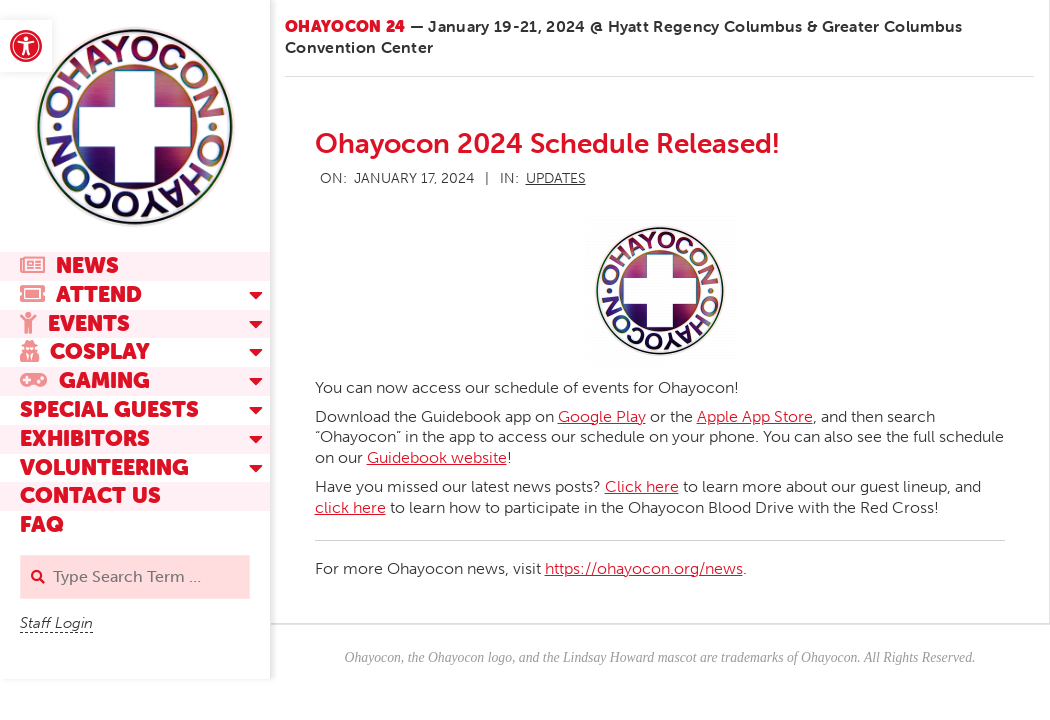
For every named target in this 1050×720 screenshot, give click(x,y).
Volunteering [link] (104, 467)
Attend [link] (81, 294)
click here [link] (350, 507)
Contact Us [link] (90, 495)
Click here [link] (642, 486)
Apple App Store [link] (755, 416)
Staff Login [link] (56, 623)
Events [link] (75, 323)
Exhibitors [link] (85, 438)
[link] (26, 46)
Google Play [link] (602, 416)
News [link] (69, 265)
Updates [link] (556, 178)
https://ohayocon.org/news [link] (644, 568)
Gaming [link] (85, 380)
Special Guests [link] (109, 409)
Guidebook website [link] (437, 457)
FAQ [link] (42, 524)
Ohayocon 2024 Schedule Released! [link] (547, 143)
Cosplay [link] (85, 351)
